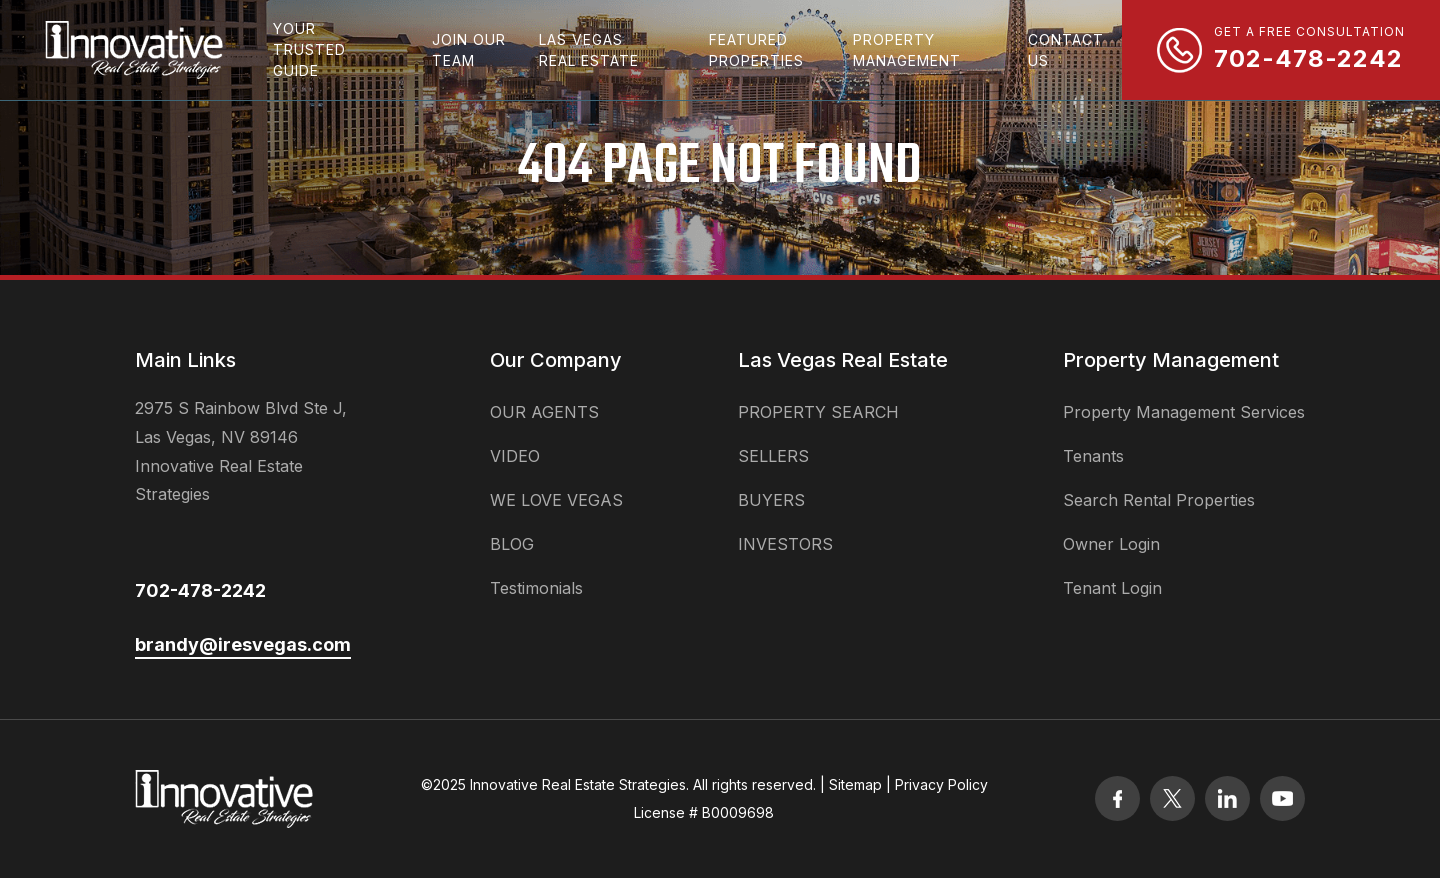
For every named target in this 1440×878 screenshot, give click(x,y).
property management (907, 50)
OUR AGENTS (544, 412)
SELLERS (773, 456)
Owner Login (1111, 544)
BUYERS (771, 500)
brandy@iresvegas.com (243, 644)
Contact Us (1066, 50)
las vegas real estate (589, 50)
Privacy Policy (941, 784)
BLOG (512, 544)
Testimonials (536, 588)
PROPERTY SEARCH (818, 412)
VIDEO (515, 456)
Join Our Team (469, 50)
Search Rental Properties (1159, 500)
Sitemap (855, 784)
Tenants (1093, 456)
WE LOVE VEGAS (556, 500)
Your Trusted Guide (309, 49)
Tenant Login (1112, 588)
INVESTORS (785, 544)
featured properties (756, 50)
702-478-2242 (200, 590)
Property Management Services (1184, 412)
